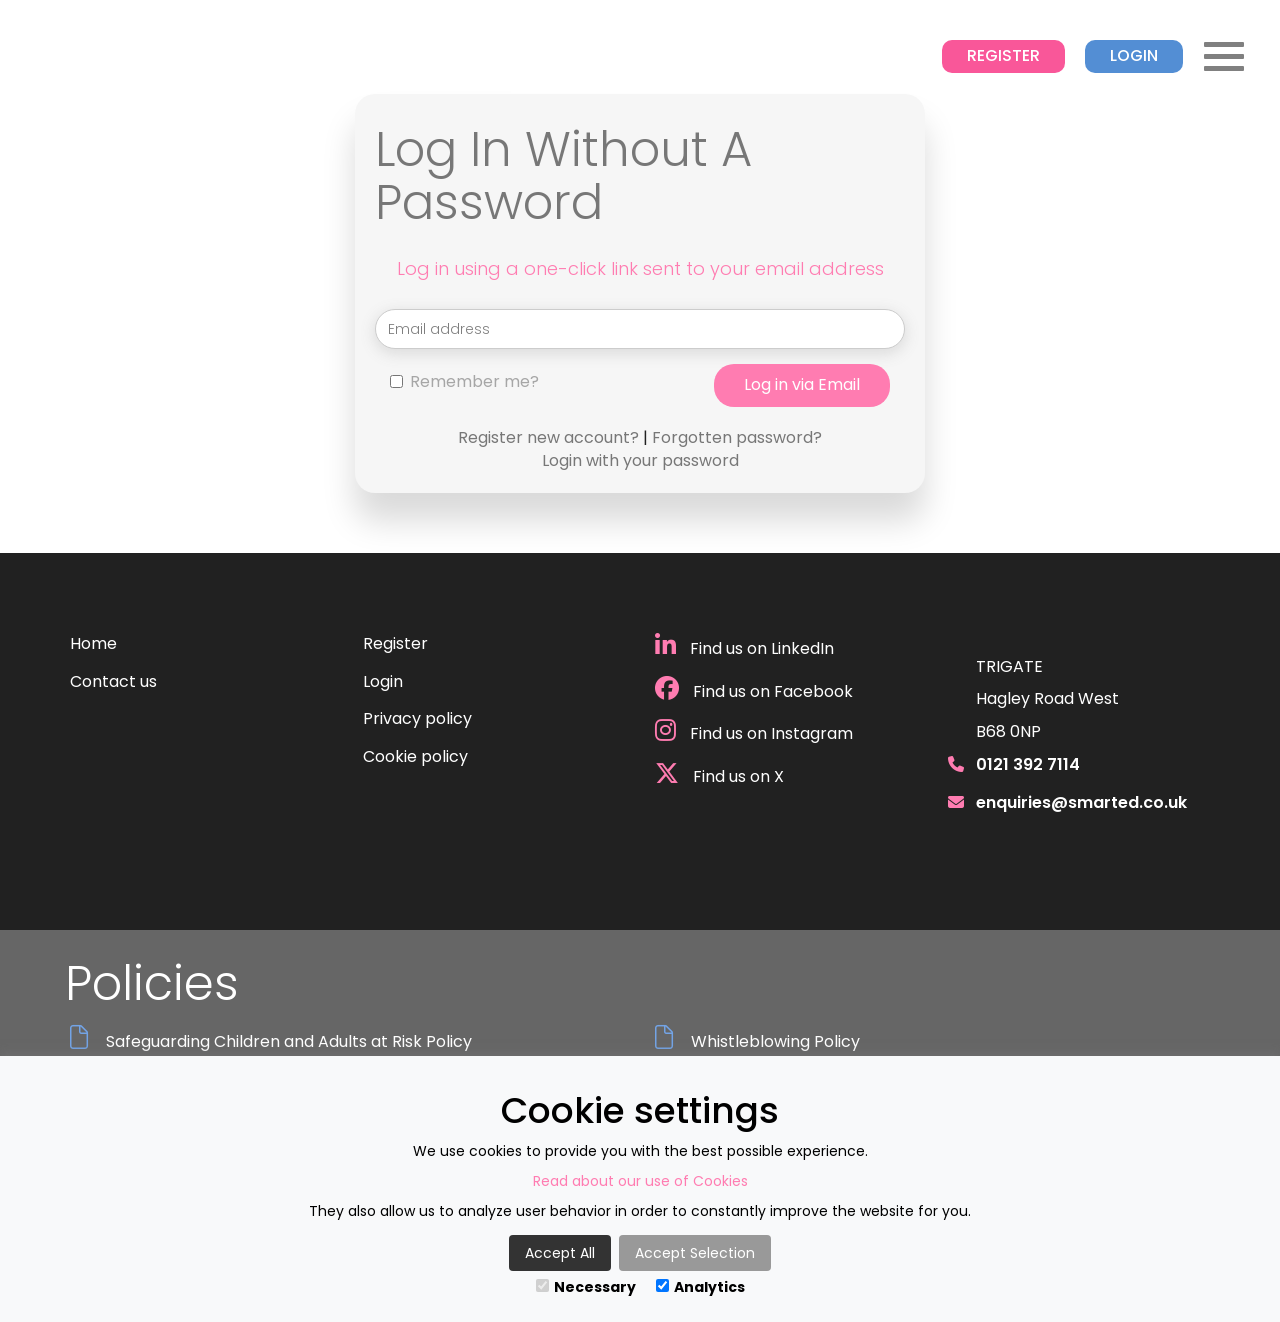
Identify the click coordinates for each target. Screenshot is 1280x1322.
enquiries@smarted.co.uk (1081, 802)
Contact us (113, 681)
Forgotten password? (737, 437)
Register (1003, 55)
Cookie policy (415, 756)
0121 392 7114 (1028, 764)
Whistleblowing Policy (775, 1042)
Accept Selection (695, 1253)
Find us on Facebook (754, 689)
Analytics (700, 1287)
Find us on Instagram (754, 731)
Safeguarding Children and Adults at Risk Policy (289, 1042)
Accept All (560, 1253)
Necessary (586, 1287)
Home (93, 643)
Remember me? (464, 382)
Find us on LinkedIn (744, 646)
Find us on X (719, 774)
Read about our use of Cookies (640, 1181)
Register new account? (548, 437)
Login (1134, 55)
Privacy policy (417, 718)
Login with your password (640, 460)
